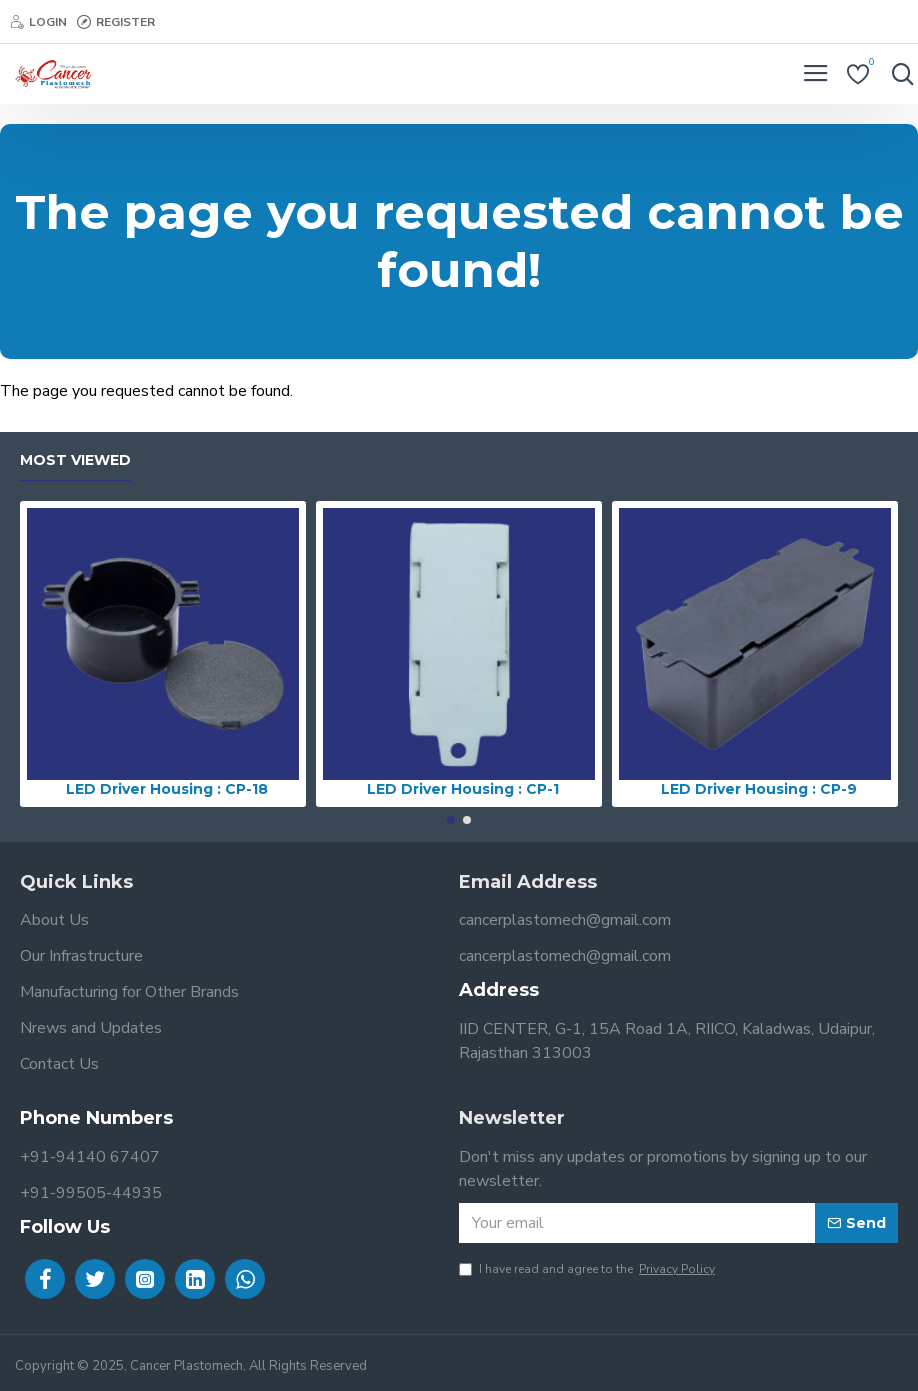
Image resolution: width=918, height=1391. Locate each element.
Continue (889, 425)
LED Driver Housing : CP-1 (463, 789)
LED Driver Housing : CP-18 (167, 789)
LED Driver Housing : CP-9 (759, 789)
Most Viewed (75, 460)
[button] (451, 820)
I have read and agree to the (588, 1269)
